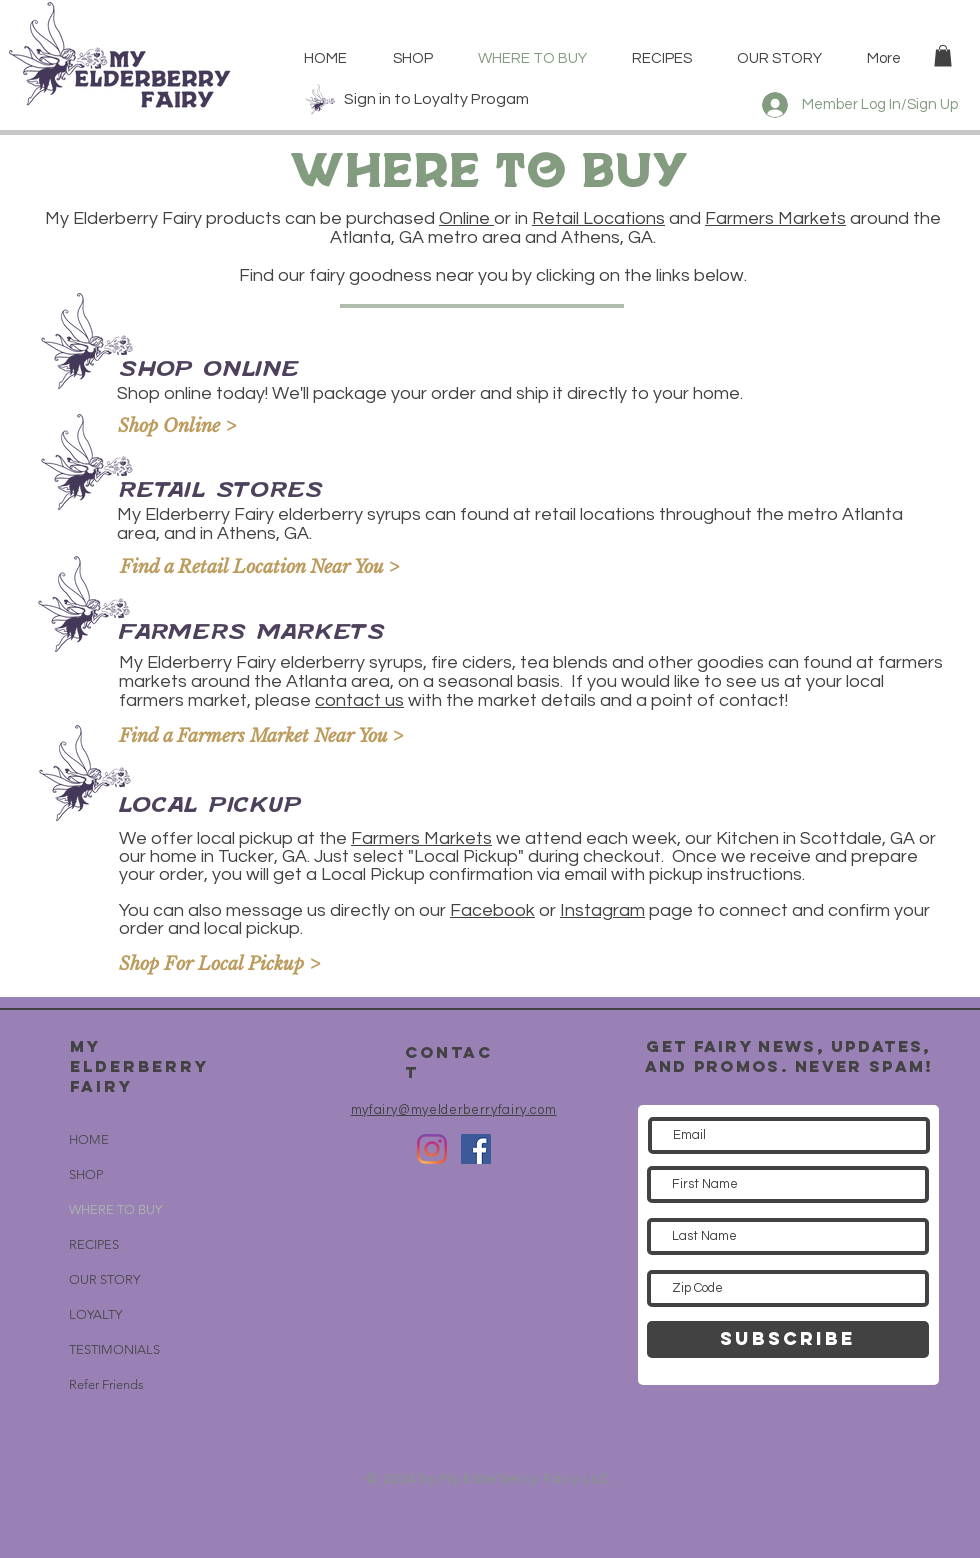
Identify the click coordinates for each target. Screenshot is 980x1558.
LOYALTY (95, 1314)
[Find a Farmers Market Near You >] (261, 737)
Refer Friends (106, 1384)
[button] (943, 56)
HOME (89, 1139)
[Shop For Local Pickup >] (237, 965)
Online (466, 218)
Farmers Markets (775, 218)
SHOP (86, 1174)
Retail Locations (598, 218)
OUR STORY (104, 1279)
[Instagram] (432, 1149)
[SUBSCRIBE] (788, 1339)
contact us (359, 700)
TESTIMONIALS (114, 1349)
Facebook (492, 910)
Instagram (602, 910)
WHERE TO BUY (115, 1209)
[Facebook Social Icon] (476, 1149)
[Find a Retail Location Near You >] (259, 568)
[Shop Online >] (236, 427)
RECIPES (94, 1244)
